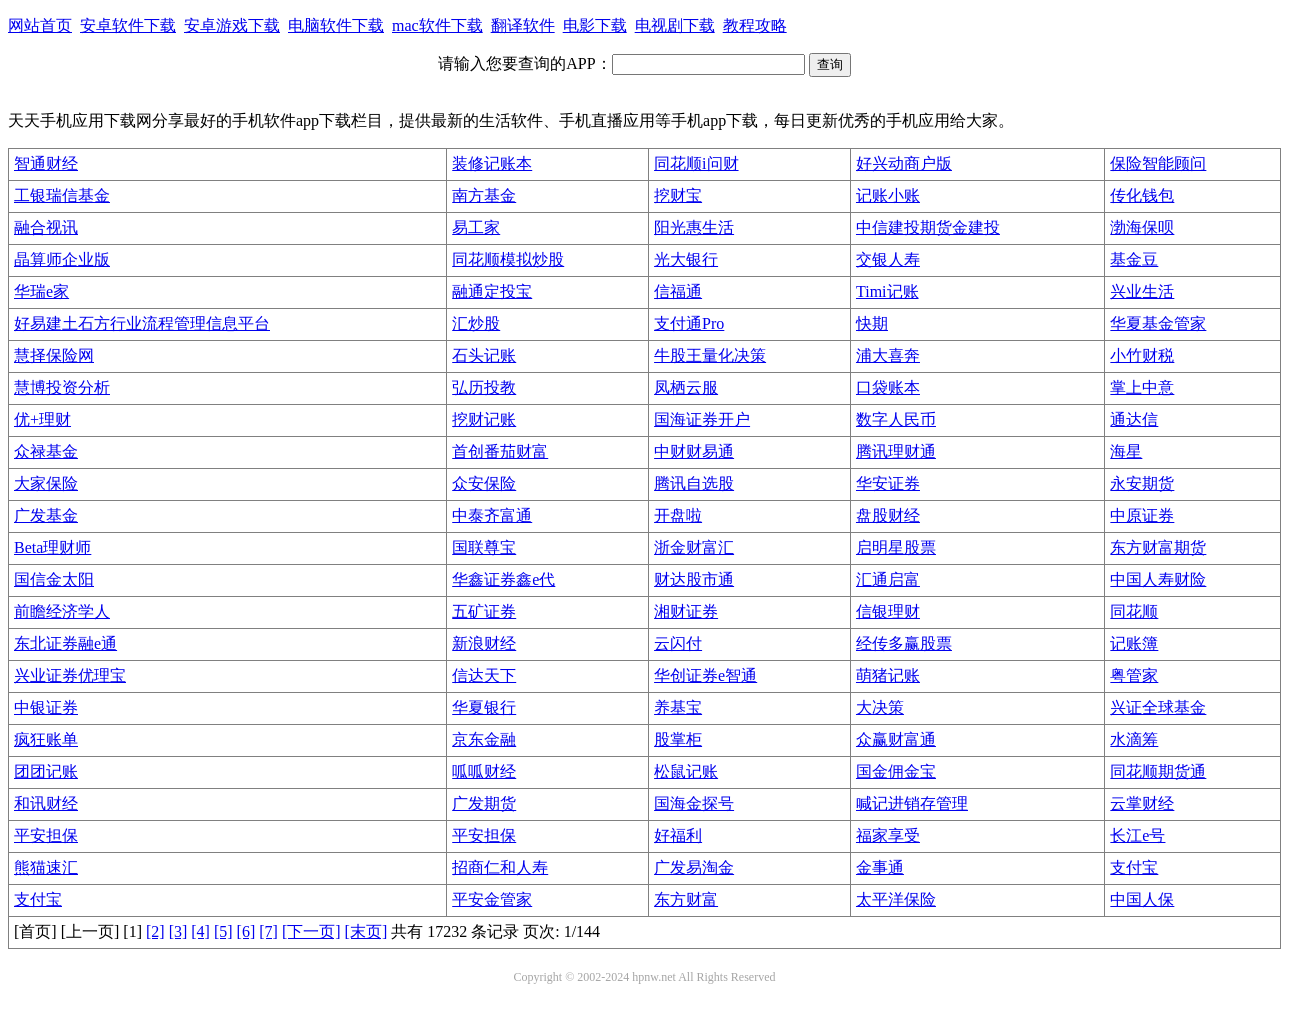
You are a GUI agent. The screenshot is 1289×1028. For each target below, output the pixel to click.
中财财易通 (694, 451)
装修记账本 (492, 163)
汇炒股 (476, 323)
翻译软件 (523, 25)
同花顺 (1134, 611)
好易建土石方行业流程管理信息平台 (142, 323)
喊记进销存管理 (912, 803)
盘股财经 (888, 515)
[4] (200, 931)
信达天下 (484, 675)
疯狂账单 (46, 739)
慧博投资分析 (62, 387)
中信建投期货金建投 (928, 227)
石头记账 (484, 355)
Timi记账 (887, 291)
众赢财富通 (896, 739)
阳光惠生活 (694, 227)
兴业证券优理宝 (70, 675)
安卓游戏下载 (232, 25)
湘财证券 (686, 611)
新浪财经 (484, 643)
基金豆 (1134, 259)
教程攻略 (755, 25)
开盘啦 (678, 515)
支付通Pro (689, 323)
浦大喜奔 (888, 355)
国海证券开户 (702, 419)
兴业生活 (1142, 291)
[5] (223, 931)
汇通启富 (888, 579)
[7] (268, 931)
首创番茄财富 (500, 451)
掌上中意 (1142, 387)
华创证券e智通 (705, 675)
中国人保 (1142, 899)
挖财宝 (678, 195)
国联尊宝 (484, 547)
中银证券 (46, 707)
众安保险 (484, 483)
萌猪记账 (888, 675)
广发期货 (484, 803)
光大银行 (686, 259)
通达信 (1134, 419)
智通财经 (46, 163)
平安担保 (46, 835)
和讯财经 (46, 803)
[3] (178, 931)
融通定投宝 (492, 291)
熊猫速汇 (46, 867)
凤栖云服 (686, 387)
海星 (1126, 451)
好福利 (678, 835)
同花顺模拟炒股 (508, 259)
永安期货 (1142, 483)
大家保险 (46, 483)
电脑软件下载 (336, 25)
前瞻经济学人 (62, 611)
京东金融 (484, 739)
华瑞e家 (41, 291)
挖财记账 (484, 419)
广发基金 (46, 515)
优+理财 (42, 419)
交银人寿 (888, 259)
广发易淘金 (694, 867)
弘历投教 (484, 387)
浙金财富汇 (694, 547)
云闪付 (678, 643)
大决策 (880, 707)
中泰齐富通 (492, 515)
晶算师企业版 (62, 259)
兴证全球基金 (1158, 707)
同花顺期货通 (1158, 771)
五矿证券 (484, 611)
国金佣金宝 (896, 771)
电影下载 (595, 25)
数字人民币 (896, 419)
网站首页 (40, 25)
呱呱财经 (484, 771)
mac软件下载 (437, 25)
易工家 (476, 227)
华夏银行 (484, 707)
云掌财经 (1142, 803)
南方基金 (484, 195)
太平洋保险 (896, 899)
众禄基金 (46, 451)
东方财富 (686, 899)
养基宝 (678, 707)
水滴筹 (1134, 739)
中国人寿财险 (1158, 579)
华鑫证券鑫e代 (503, 579)
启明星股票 (896, 547)
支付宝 (1134, 867)
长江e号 (1137, 835)
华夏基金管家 (1158, 323)
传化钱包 (1142, 195)
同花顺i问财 (696, 163)
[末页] (366, 931)
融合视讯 (46, 227)
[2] (155, 931)
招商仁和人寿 (500, 867)
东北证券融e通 (65, 643)
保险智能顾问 (1158, 163)
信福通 (678, 291)
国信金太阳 (54, 579)
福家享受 (888, 835)
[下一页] (311, 931)
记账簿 (1134, 643)
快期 (872, 323)
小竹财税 (1142, 355)
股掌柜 (678, 739)
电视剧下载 (675, 25)
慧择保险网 (54, 355)
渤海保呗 (1142, 227)
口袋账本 (888, 387)
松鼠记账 (686, 771)
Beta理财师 (52, 547)
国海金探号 (694, 803)
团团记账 (46, 771)
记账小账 (888, 195)
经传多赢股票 (904, 643)
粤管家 (1134, 675)
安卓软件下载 (128, 25)
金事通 (880, 867)
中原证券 (1142, 515)
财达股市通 (694, 579)
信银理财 (888, 611)
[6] (246, 931)
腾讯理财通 (896, 451)
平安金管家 (492, 899)
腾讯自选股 (694, 483)
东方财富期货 (1158, 547)
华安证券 (888, 483)
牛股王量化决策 (710, 355)
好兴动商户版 (904, 163)
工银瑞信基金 (62, 195)
